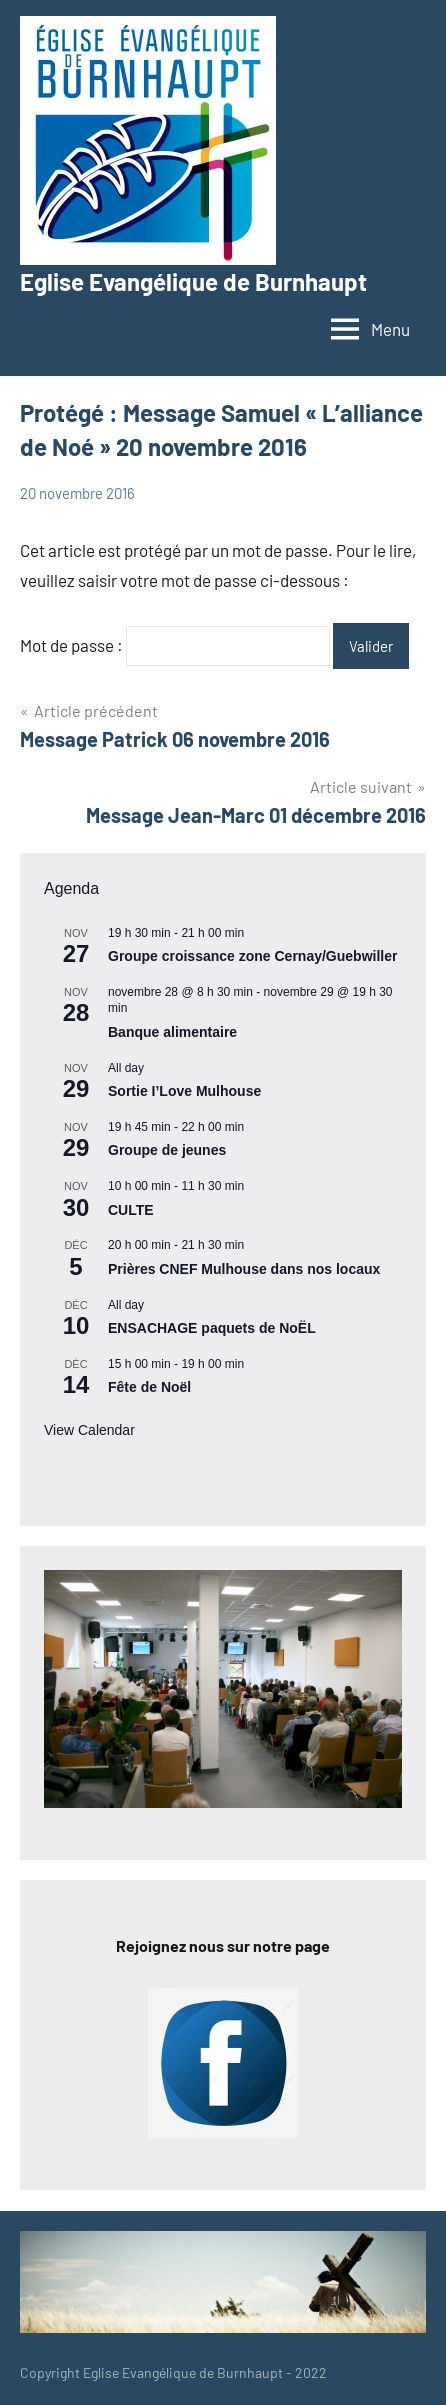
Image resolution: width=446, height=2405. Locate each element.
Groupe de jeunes (167, 1150)
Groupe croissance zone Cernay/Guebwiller (252, 956)
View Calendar (89, 1430)
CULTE (131, 1210)
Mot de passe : (175, 645)
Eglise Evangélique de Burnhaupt (193, 281)
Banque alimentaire (172, 1032)
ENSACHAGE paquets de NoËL (212, 1328)
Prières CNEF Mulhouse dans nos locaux (244, 1269)
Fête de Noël (149, 1387)
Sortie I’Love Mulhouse (184, 1091)
